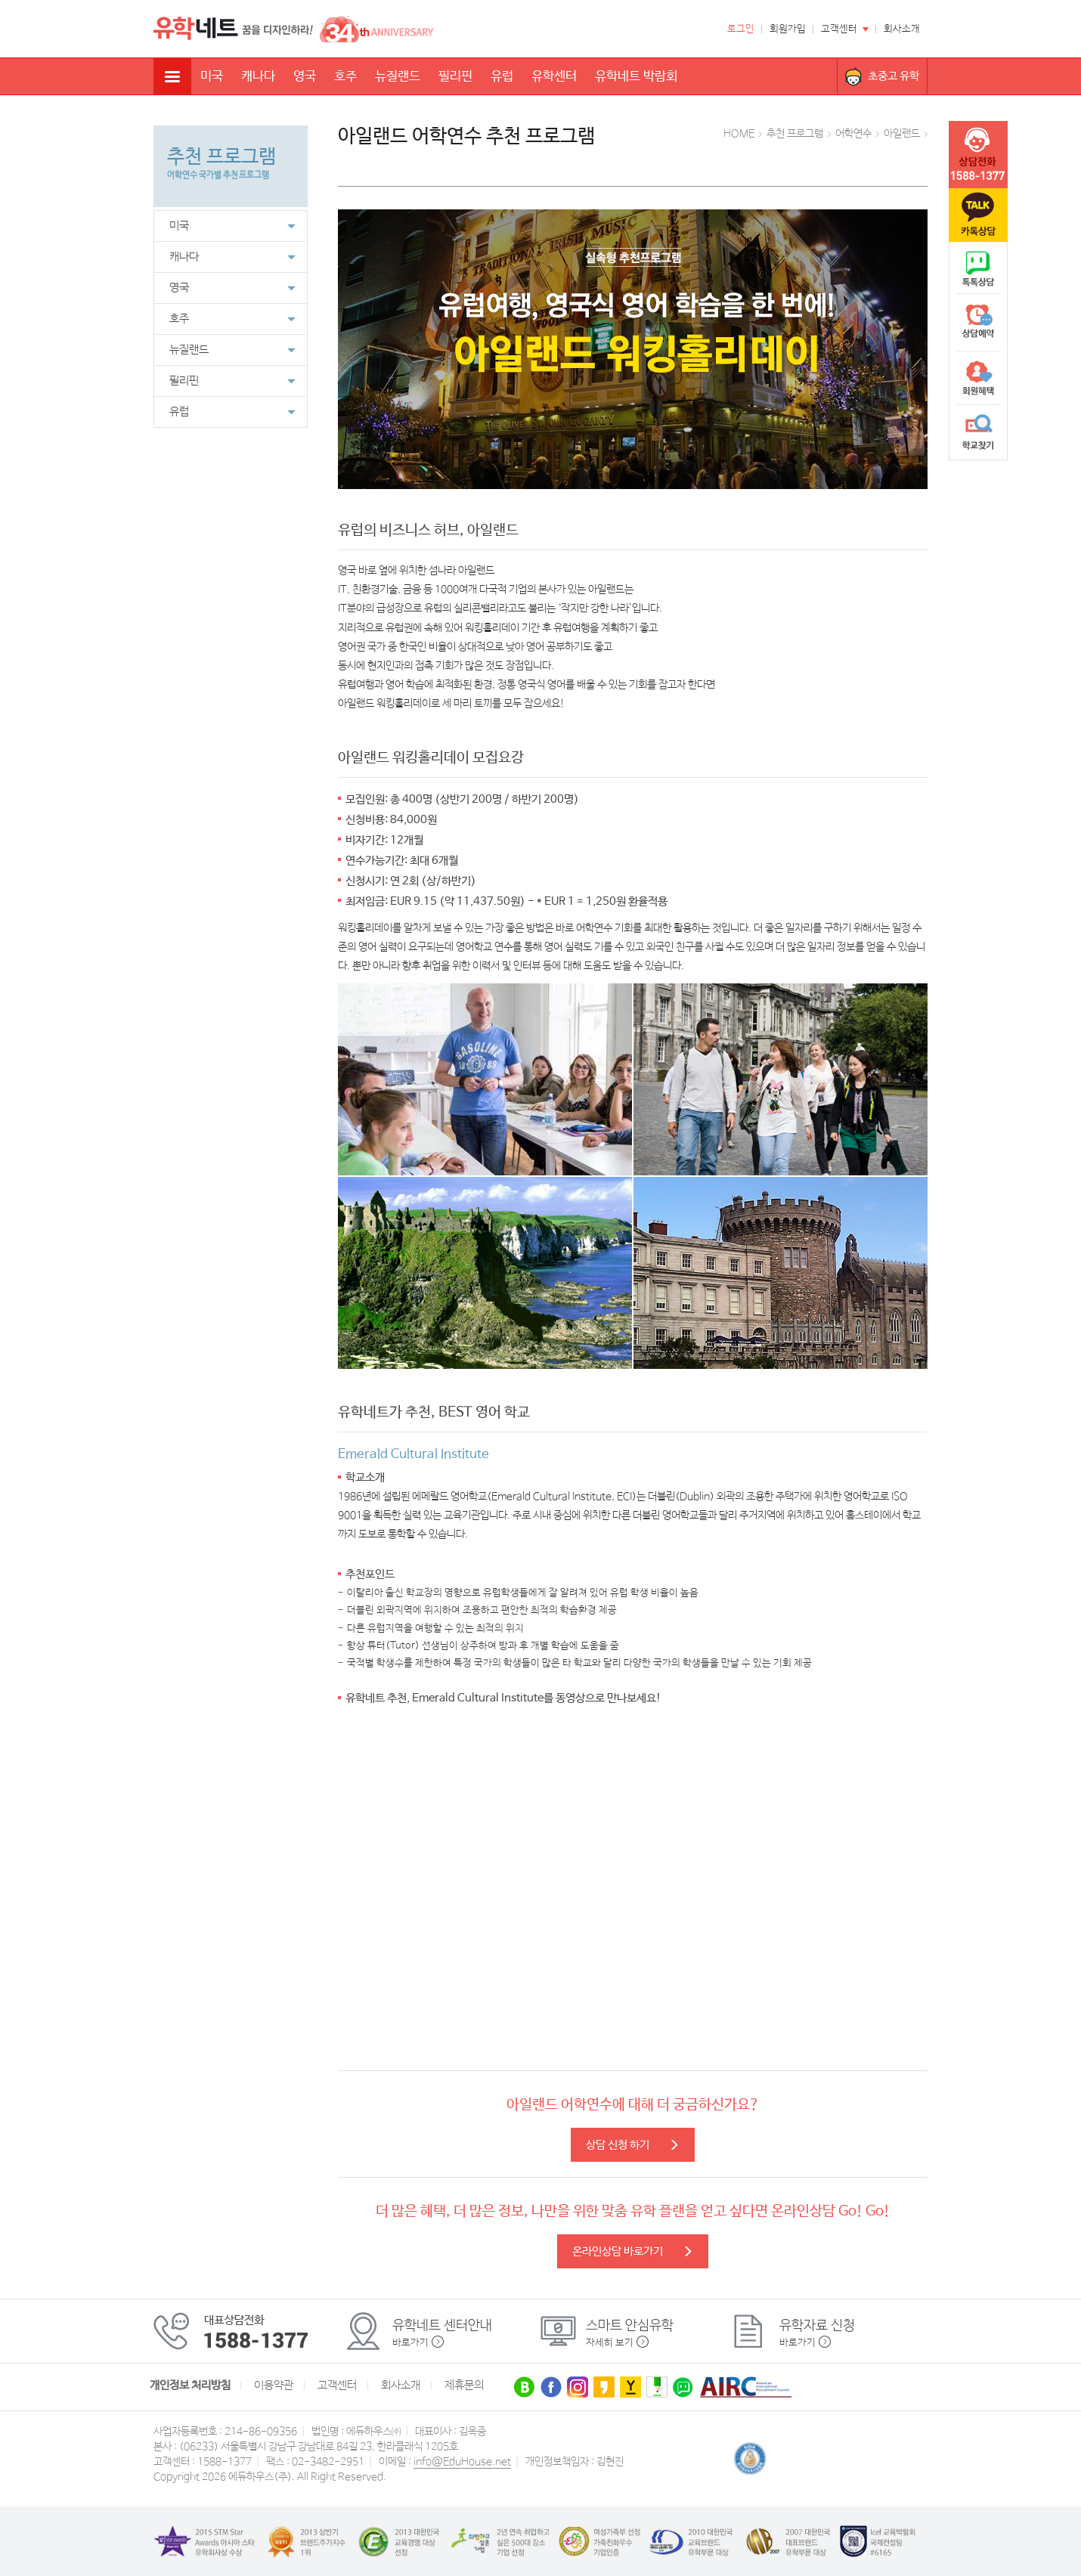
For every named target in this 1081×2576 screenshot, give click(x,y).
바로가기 (410, 2342)
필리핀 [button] (232, 381)
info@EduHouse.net (462, 2462)
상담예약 (978, 323)
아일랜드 (902, 134)
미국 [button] (232, 226)
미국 (211, 77)
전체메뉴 (172, 76)
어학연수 (853, 134)
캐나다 (258, 77)
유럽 (502, 77)
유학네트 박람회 (636, 77)
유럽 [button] (232, 412)
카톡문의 (978, 215)
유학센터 (554, 77)
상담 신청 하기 (633, 2144)
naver (978, 269)
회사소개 (902, 29)
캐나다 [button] (232, 257)
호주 (345, 77)
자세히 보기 (609, 2342)
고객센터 (839, 29)
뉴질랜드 (397, 77)
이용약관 (273, 2385)
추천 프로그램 (795, 134)
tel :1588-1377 (978, 155)
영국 (304, 77)
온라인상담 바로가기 (632, 2251)
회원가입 (788, 29)
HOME (738, 134)
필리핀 (455, 77)
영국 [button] (232, 288)
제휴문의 (464, 2385)
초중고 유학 (893, 76)
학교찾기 (978, 432)
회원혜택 (978, 378)
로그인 (740, 29)
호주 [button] (232, 319)
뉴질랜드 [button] (232, 350)
